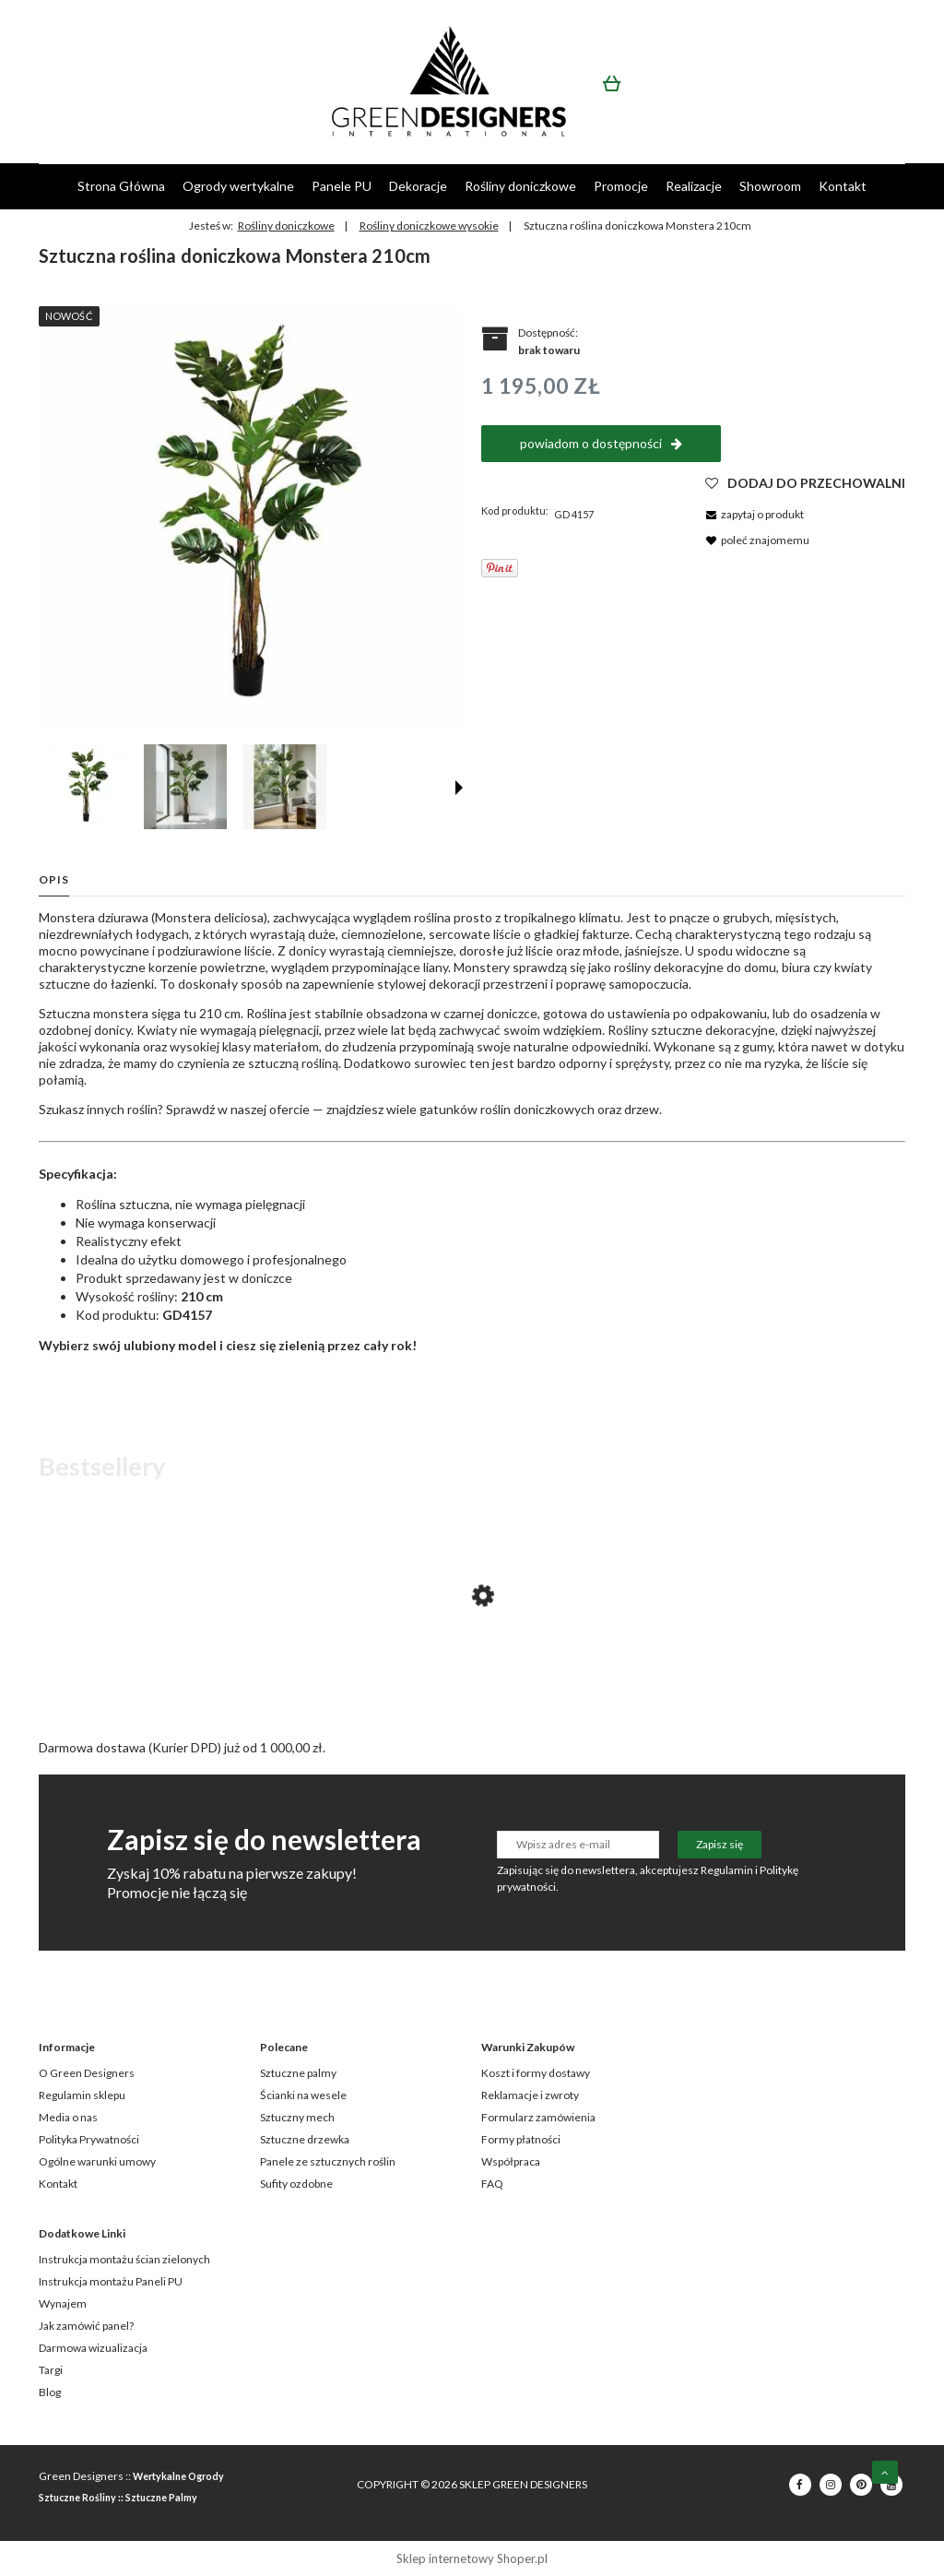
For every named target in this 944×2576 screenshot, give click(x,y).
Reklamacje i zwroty (530, 2095)
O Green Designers (87, 2073)
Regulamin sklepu (82, 2095)
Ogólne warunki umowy (97, 2161)
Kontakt (58, 2183)
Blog (50, 2392)
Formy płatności (520, 2139)
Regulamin (727, 1870)
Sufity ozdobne (296, 2183)
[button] (459, 787)
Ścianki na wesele (303, 2095)
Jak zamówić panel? (86, 2326)
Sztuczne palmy (298, 2073)
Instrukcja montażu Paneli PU (111, 2281)
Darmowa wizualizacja (93, 2348)
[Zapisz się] (719, 1844)
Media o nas (68, 2117)
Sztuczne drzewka (304, 2139)
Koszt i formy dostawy (535, 2073)
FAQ (492, 2183)
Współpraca (510, 2161)
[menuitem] (121, 186)
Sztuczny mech (297, 2117)
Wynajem (63, 2303)
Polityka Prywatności (89, 2139)
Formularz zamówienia (538, 2117)
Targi (51, 2370)
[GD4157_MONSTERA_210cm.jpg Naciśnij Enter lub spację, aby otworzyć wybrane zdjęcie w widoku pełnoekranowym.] (251, 518)
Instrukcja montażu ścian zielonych (124, 2259)
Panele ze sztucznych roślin (327, 2161)
